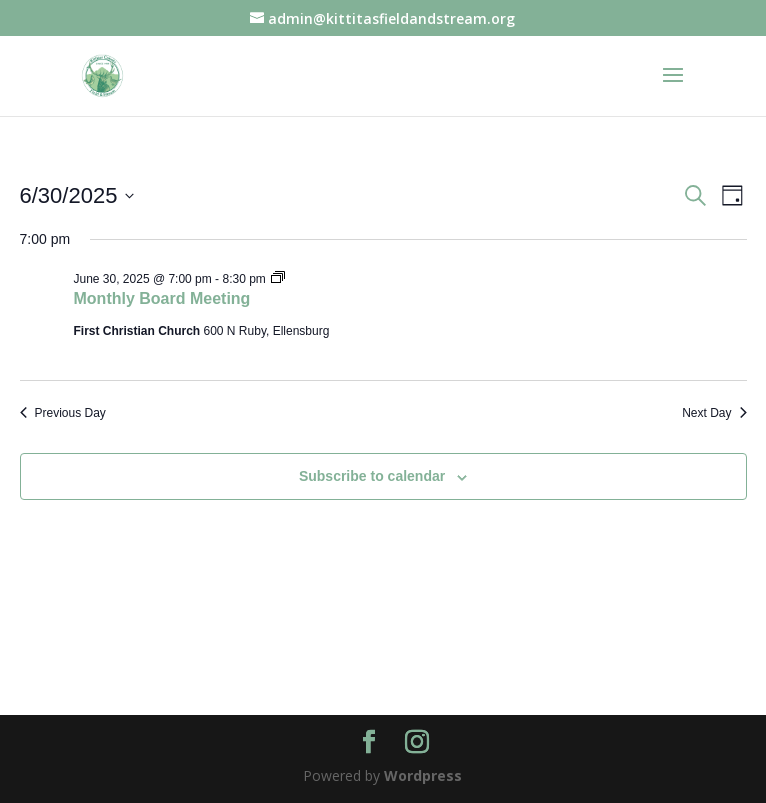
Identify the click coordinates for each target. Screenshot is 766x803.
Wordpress (423, 775)
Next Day (714, 413)
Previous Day (63, 413)
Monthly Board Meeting (162, 298)
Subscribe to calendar (372, 476)
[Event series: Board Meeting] (278, 279)
